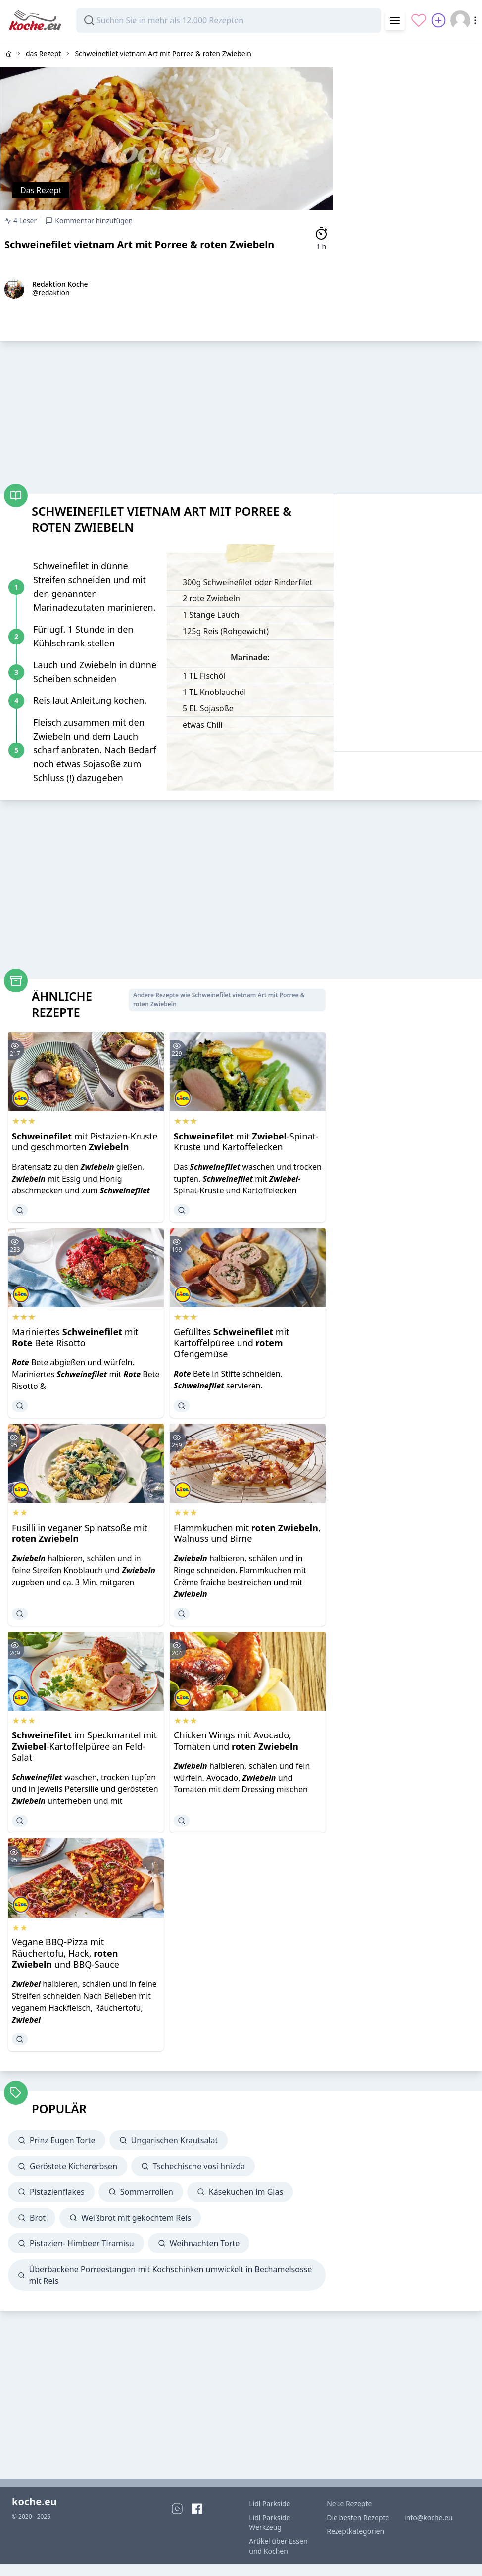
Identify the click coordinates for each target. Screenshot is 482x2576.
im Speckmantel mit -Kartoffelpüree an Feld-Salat (84, 1746)
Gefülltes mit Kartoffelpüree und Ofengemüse (231, 1343)
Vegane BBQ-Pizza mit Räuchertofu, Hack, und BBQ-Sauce (65, 1953)
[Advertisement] (408, 103)
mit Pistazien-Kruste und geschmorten (84, 1141)
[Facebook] (197, 2509)
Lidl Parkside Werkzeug (269, 2522)
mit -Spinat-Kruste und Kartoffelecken (246, 1141)
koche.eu (34, 2501)
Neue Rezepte (349, 2503)
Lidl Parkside (269, 2503)
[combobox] (228, 20)
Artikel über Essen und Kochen (278, 2546)
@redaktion (51, 292)
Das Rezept (40, 190)
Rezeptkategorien (355, 2531)
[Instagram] (177, 2509)
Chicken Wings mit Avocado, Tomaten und (236, 1740)
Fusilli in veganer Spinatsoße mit (79, 1533)
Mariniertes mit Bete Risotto (75, 1337)
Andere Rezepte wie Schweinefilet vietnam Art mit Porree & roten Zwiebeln (219, 999)
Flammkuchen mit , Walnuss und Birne (247, 1533)
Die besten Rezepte (358, 2517)
